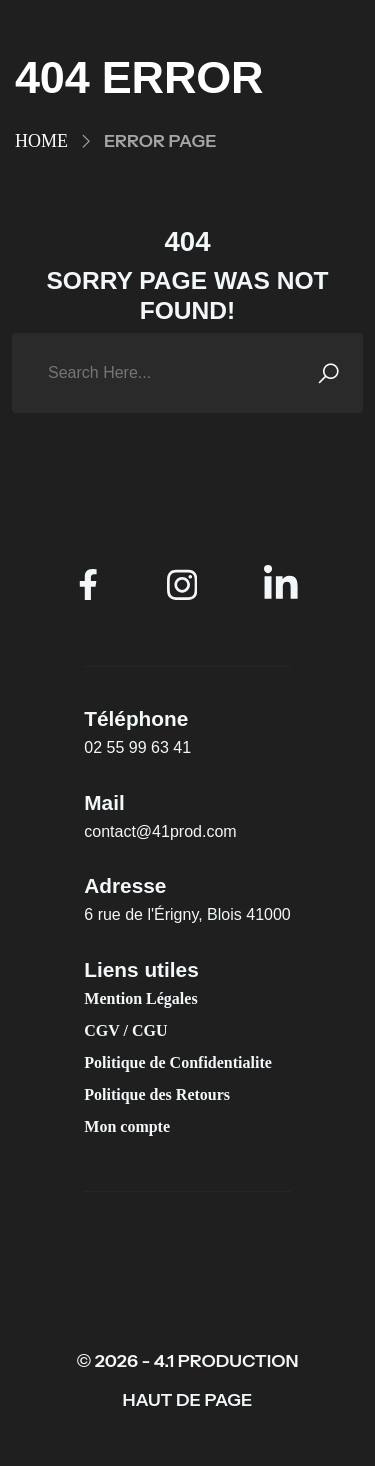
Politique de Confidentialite (178, 1062)
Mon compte (127, 1126)
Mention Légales (140, 998)
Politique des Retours (157, 1094)
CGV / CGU (125, 1030)
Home (41, 141)
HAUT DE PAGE (188, 1400)
